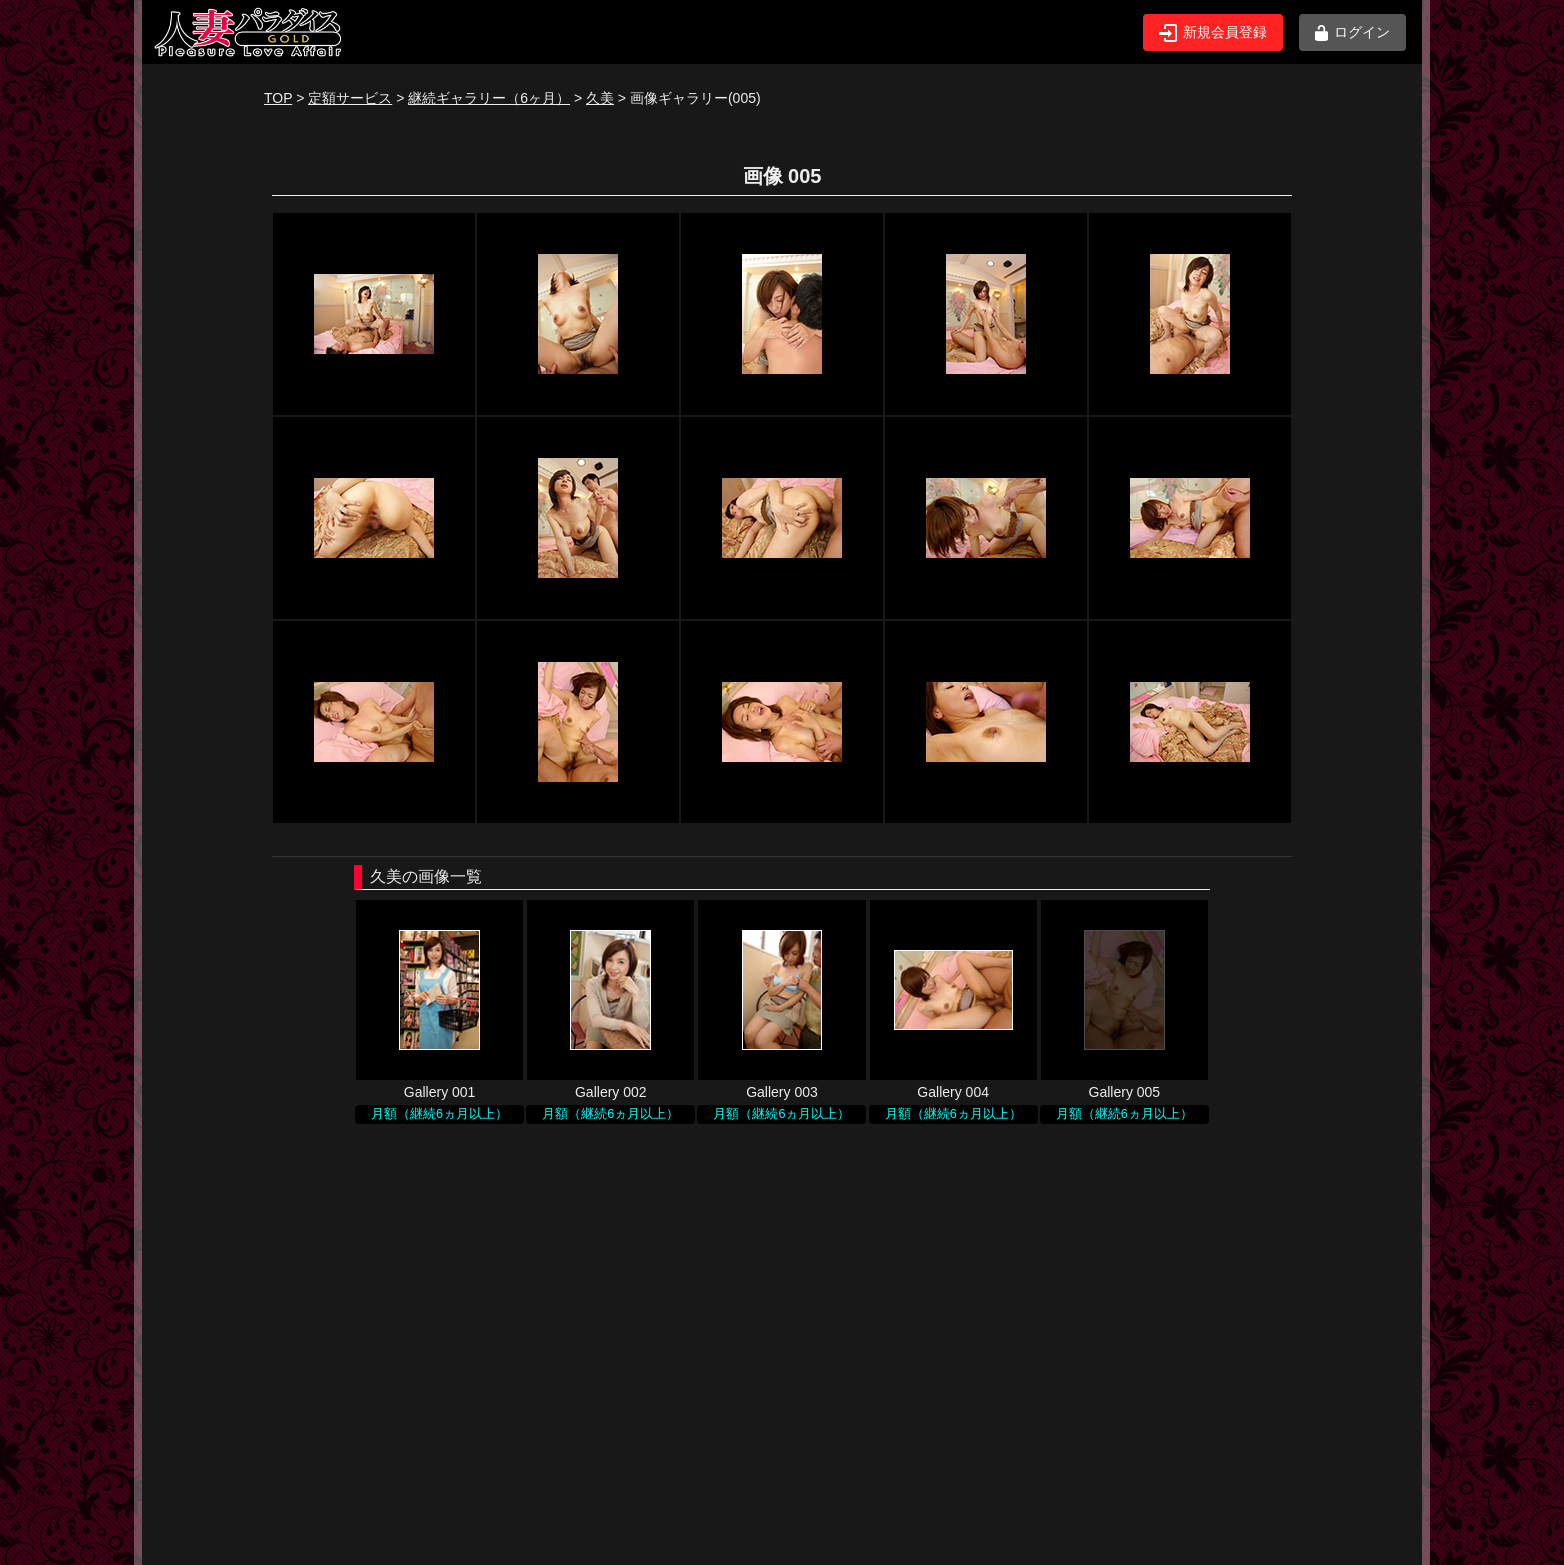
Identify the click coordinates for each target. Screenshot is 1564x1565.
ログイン (1352, 32)
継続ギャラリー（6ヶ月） (489, 98)
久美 (600, 98)
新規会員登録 (1213, 33)
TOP (278, 98)
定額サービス (350, 98)
